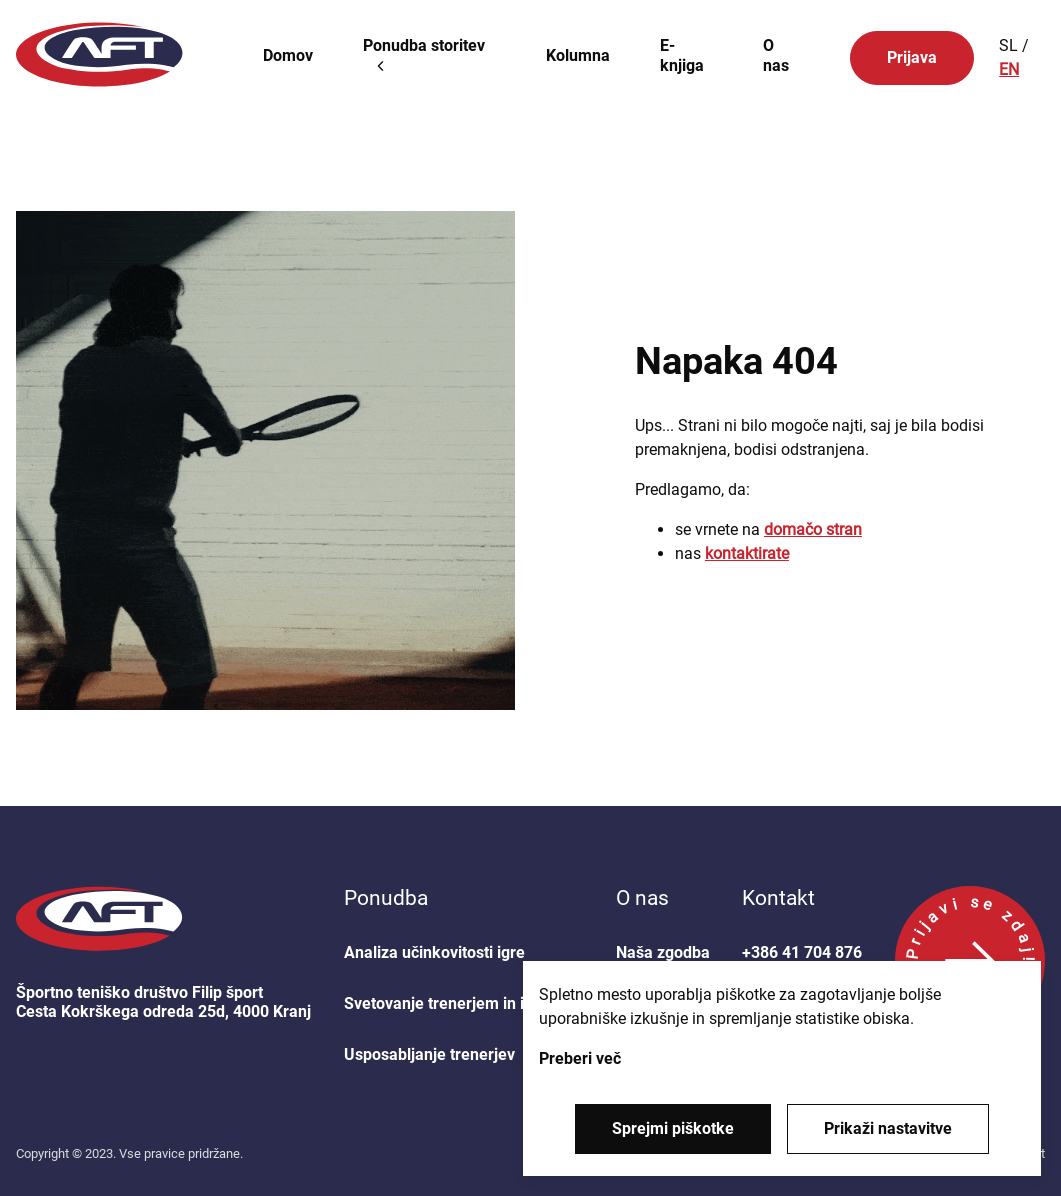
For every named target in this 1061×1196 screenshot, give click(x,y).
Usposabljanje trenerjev (429, 1054)
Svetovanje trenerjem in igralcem (463, 1003)
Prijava (912, 57)
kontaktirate (747, 553)
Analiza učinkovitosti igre (434, 952)
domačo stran (813, 529)
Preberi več (580, 1058)
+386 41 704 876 (802, 952)
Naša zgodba (663, 952)
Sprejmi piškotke (673, 1128)
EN (1009, 69)
